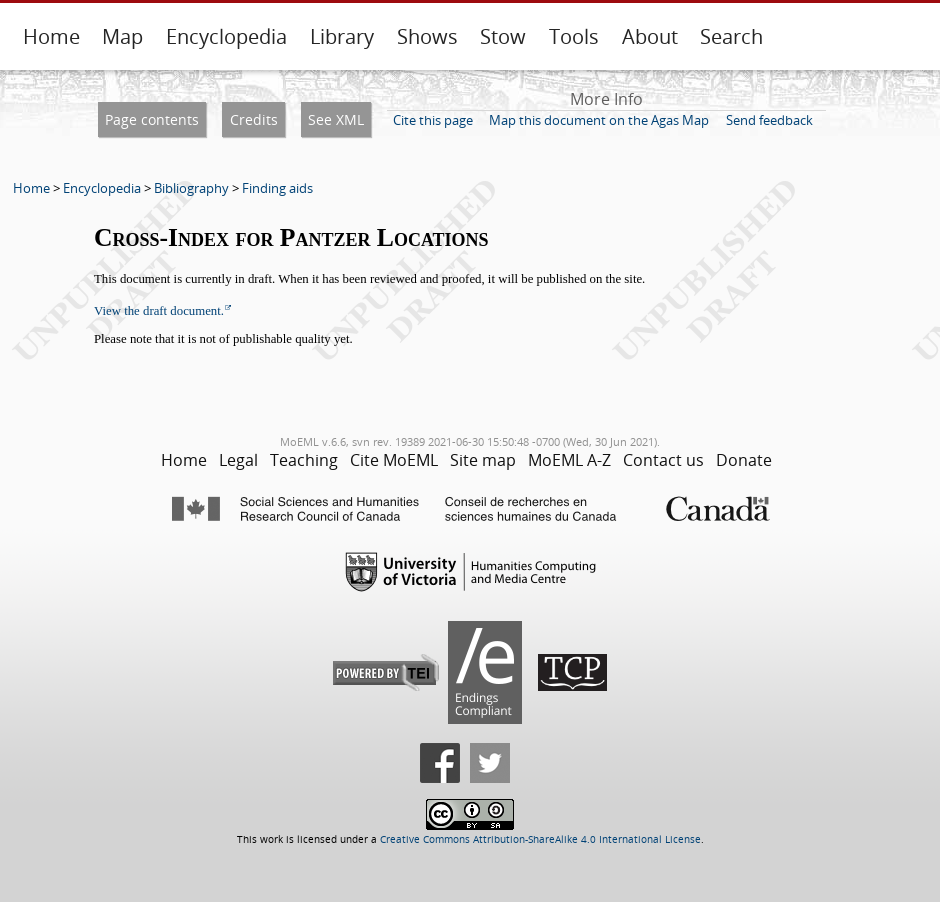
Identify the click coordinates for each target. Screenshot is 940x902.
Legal (238, 460)
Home (51, 36)
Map (122, 36)
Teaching (304, 460)
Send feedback (769, 120)
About (650, 36)
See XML (336, 119)
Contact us (663, 460)
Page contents (152, 119)
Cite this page (433, 120)
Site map (483, 460)
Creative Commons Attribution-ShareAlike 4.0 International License (540, 839)
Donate (744, 460)
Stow (503, 36)
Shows (427, 36)
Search (731, 36)
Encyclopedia (226, 36)
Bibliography (191, 188)
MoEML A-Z (569, 460)
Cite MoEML (394, 460)
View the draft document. (159, 311)
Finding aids (277, 188)
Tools (574, 36)
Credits (254, 119)
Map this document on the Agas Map (599, 120)
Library (342, 36)
